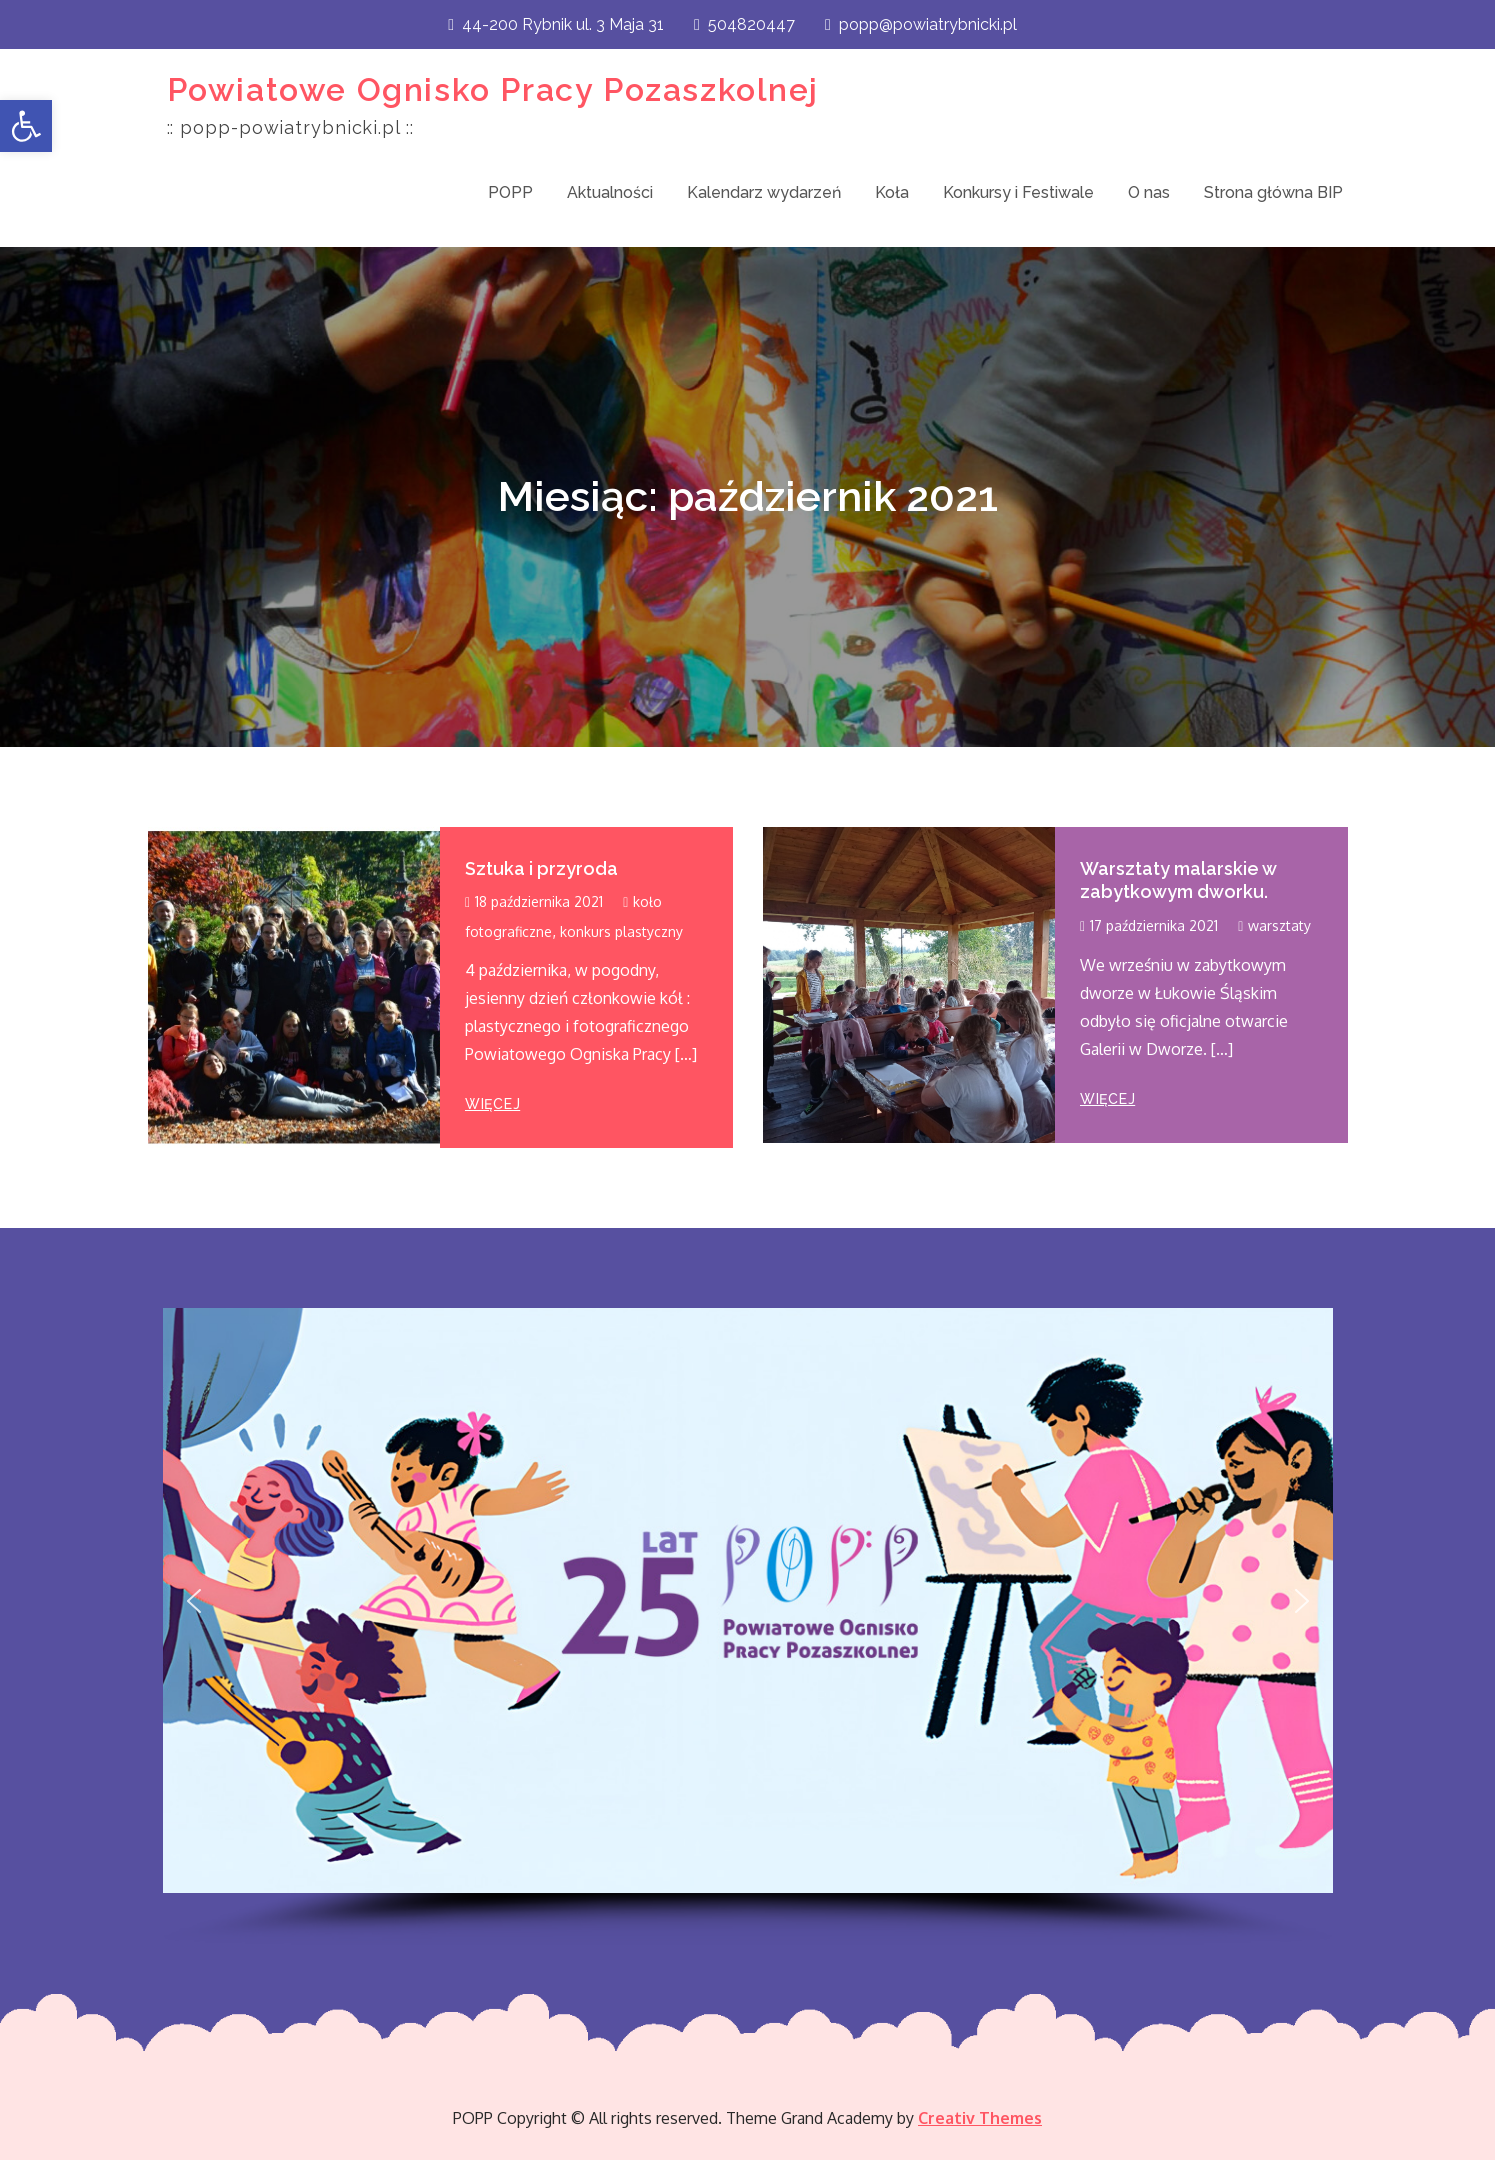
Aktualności (610, 192)
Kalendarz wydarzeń (764, 192)
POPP (510, 192)
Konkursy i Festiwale (1018, 192)
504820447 (744, 24)
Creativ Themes (980, 2118)
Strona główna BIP (1273, 192)
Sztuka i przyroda (541, 868)
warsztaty (1279, 925)
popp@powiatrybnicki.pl (921, 24)
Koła (892, 192)
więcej (492, 1104)
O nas (1149, 192)
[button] (26, 126)
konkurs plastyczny (621, 931)
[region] (748, 1626)
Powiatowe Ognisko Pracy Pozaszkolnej (493, 89)
